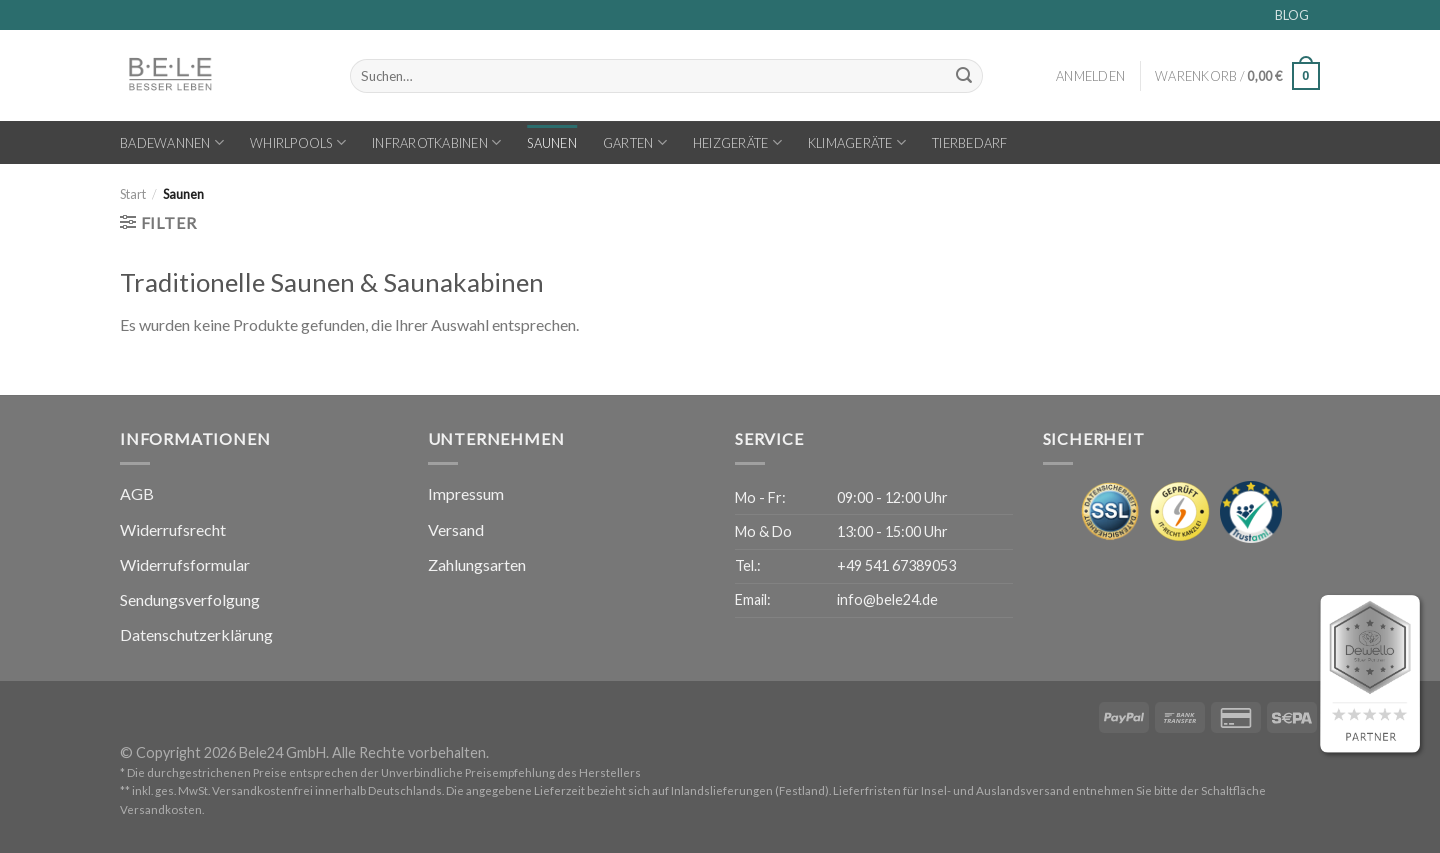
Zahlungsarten (477, 564)
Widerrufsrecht (173, 529)
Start (133, 194)
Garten (635, 142)
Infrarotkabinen (436, 142)
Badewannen (172, 142)
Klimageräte (857, 142)
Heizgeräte (737, 142)
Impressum (466, 493)
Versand (456, 529)
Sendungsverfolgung (190, 599)
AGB (137, 493)
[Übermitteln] (964, 76)
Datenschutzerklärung (196, 634)
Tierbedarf (970, 143)
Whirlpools (298, 142)
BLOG (1292, 15)
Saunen (552, 143)
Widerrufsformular (185, 564)
